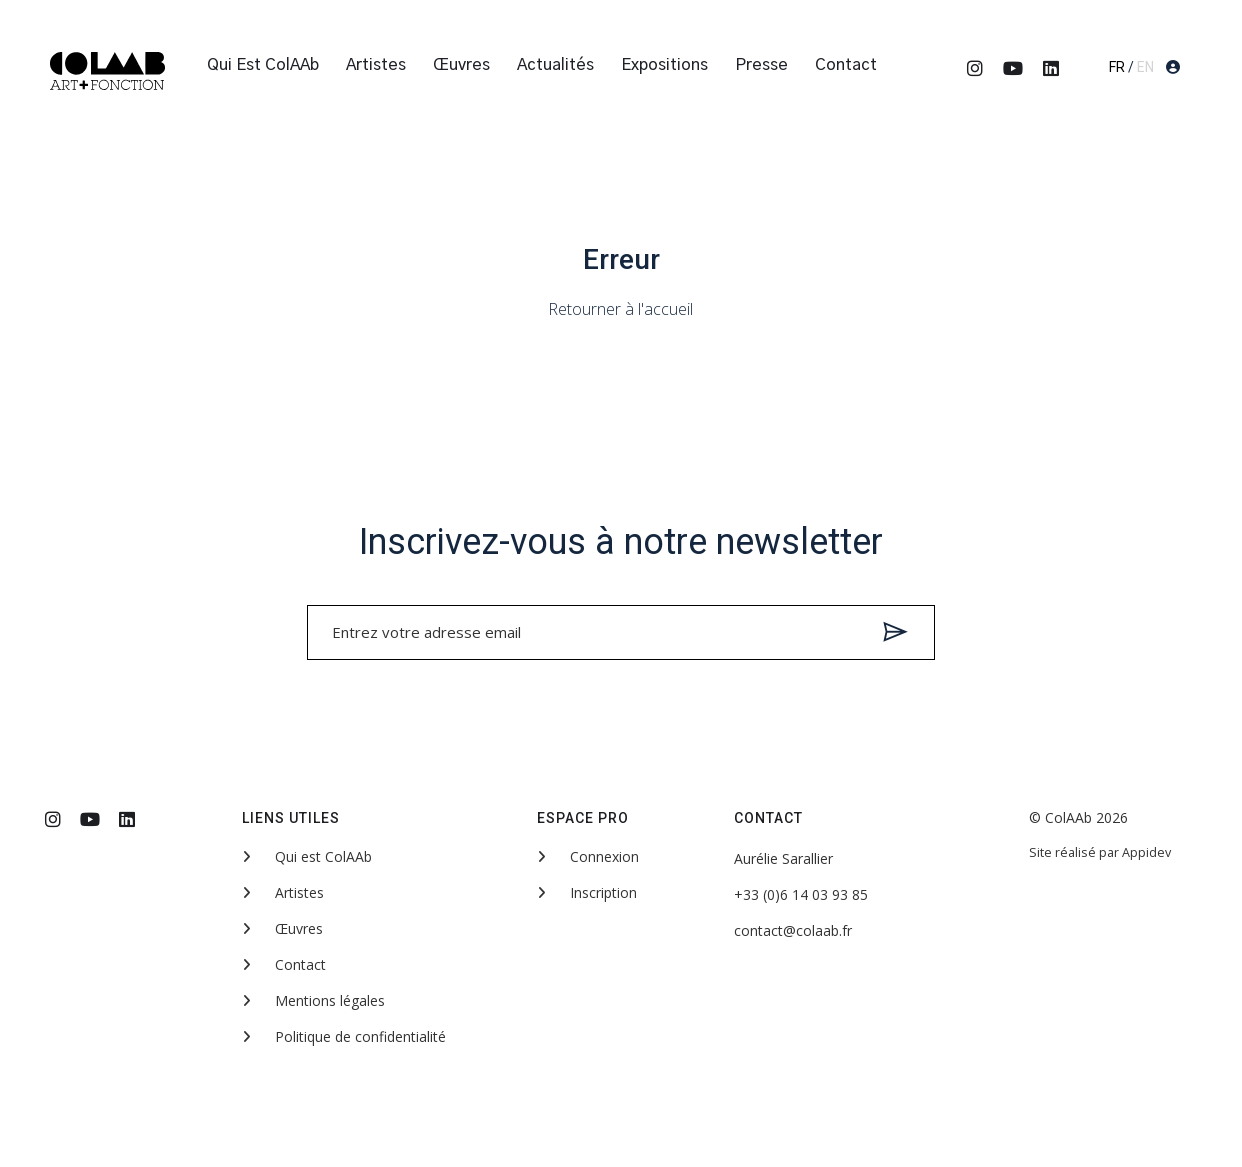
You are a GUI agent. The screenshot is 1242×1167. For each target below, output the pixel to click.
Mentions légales (313, 1000)
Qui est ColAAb (263, 65)
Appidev (1146, 852)
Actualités (555, 65)
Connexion (588, 856)
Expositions (664, 65)
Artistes (376, 65)
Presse (761, 65)
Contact (846, 65)
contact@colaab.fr (793, 930)
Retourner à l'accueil (620, 309)
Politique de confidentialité (344, 1036)
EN (1145, 67)
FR (1117, 67)
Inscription (587, 892)
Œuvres (461, 65)
